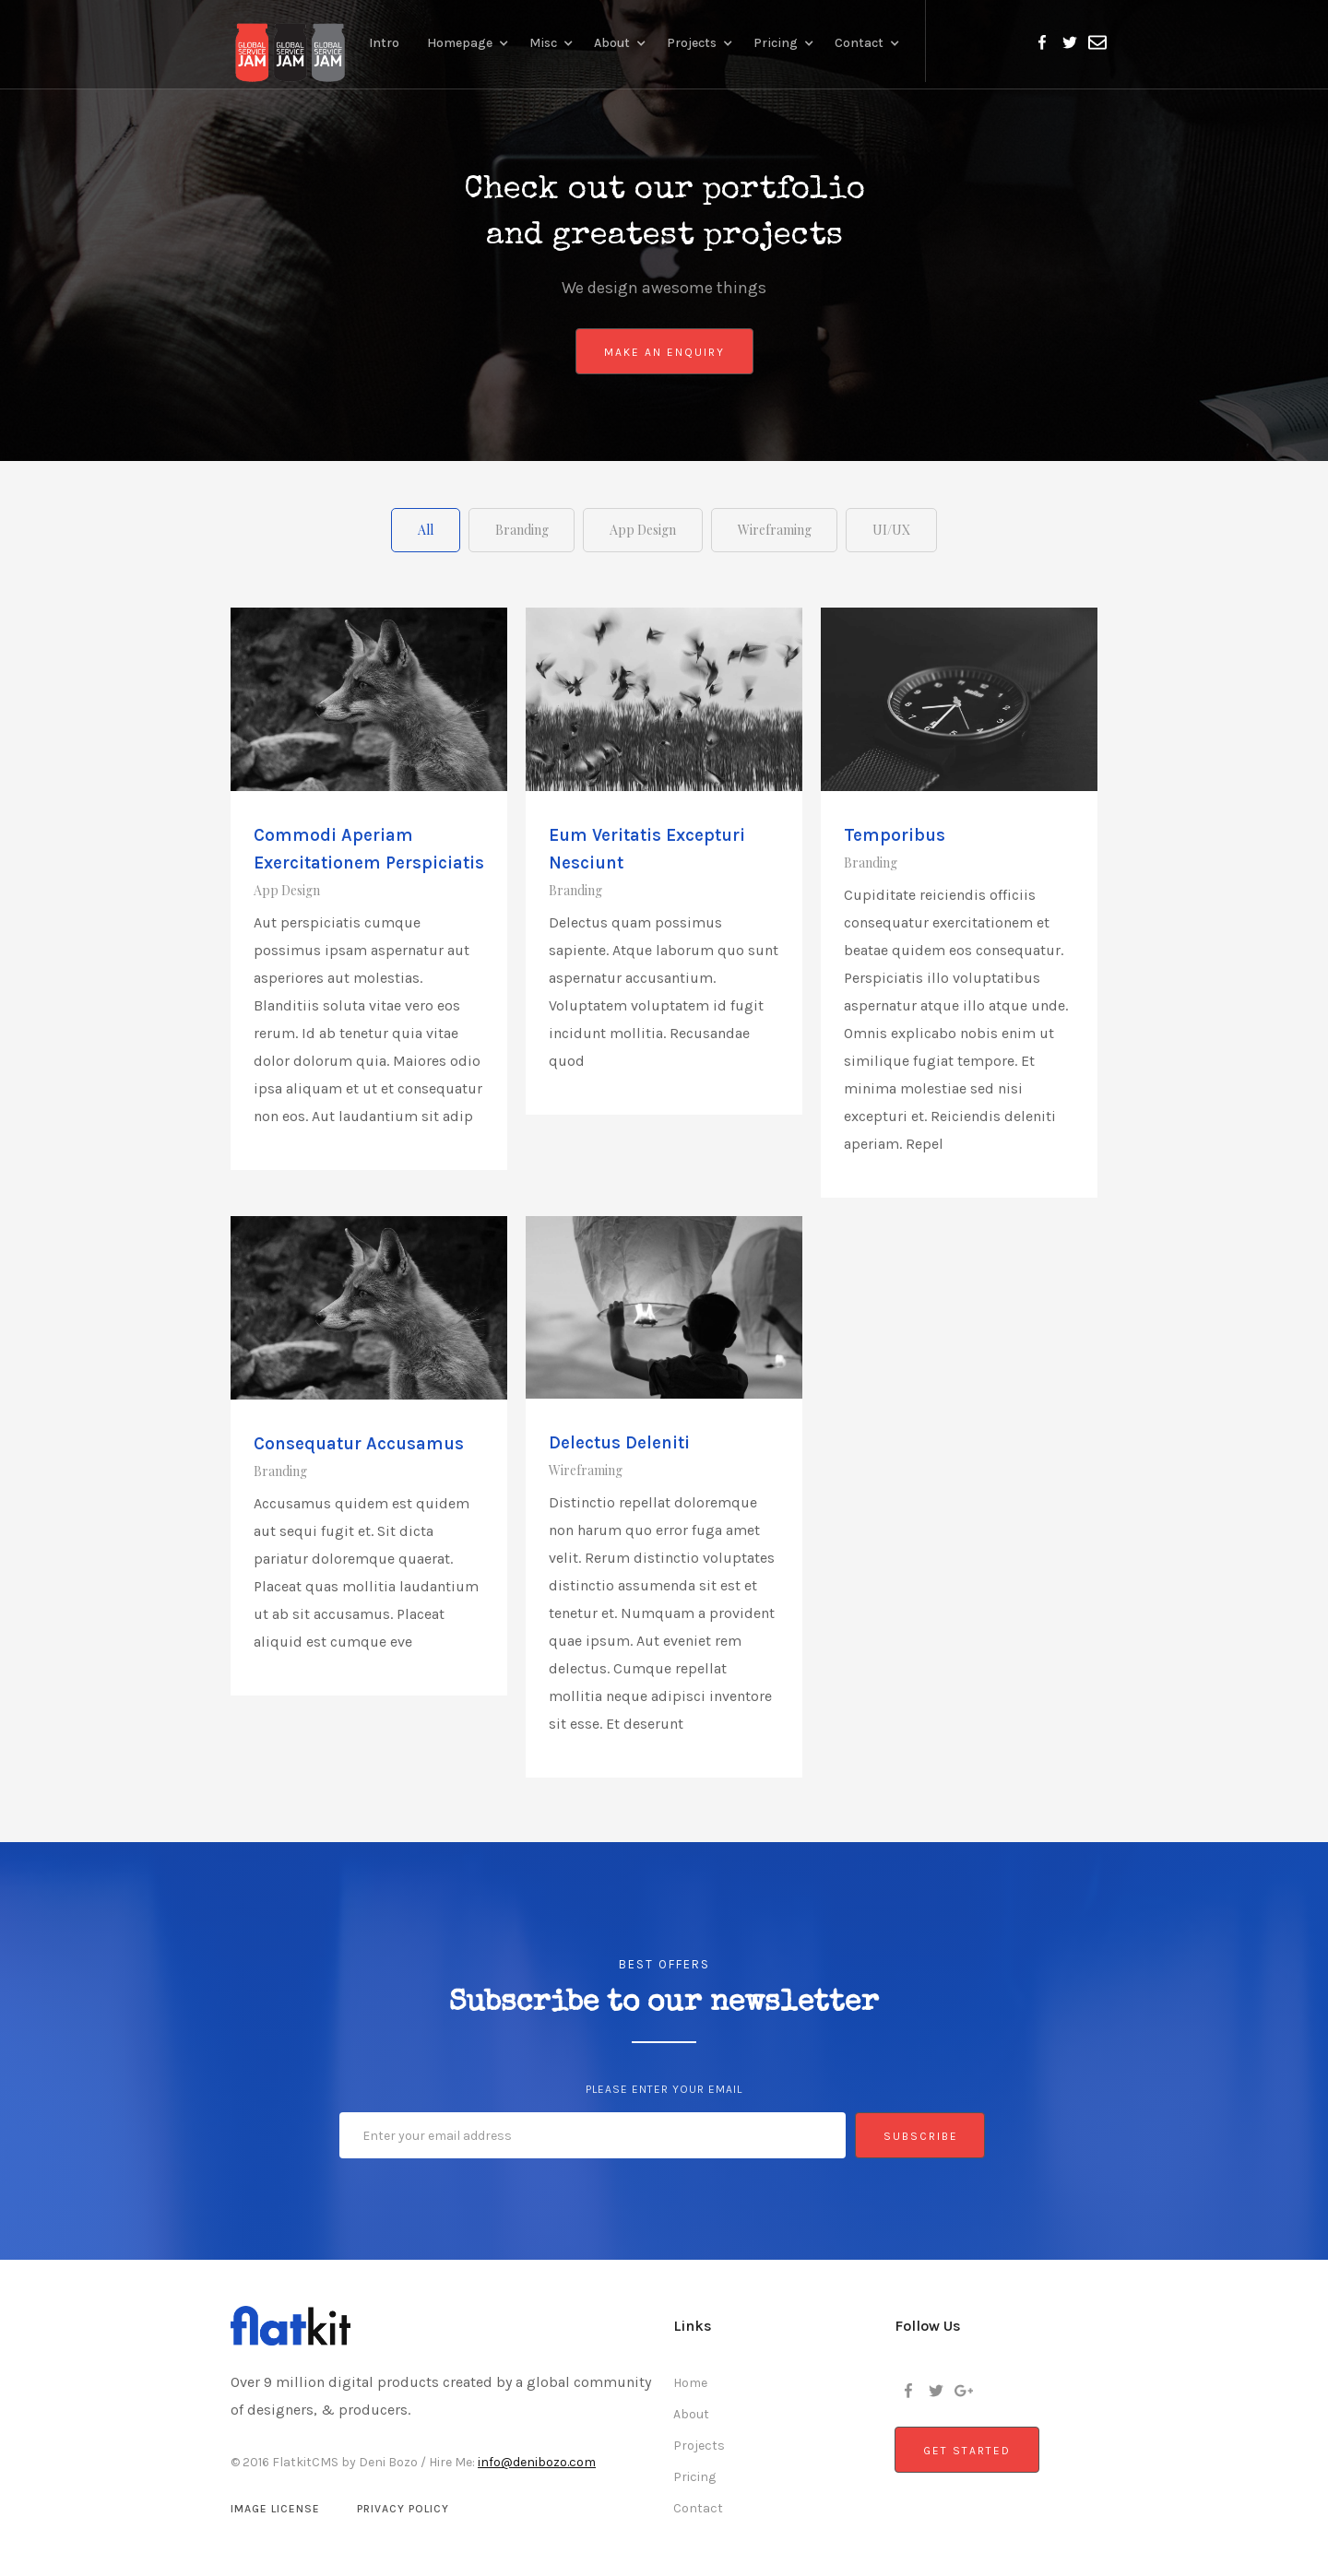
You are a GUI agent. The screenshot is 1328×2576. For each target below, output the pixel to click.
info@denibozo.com (537, 2461)
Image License (275, 2507)
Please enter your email (664, 2088)
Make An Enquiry (664, 352)
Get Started (967, 2449)
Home (690, 2382)
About (691, 2413)
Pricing (694, 2476)
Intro (384, 43)
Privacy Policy (403, 2507)
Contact (698, 2507)
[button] (469, 41)
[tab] (415, 529)
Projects (699, 2444)
